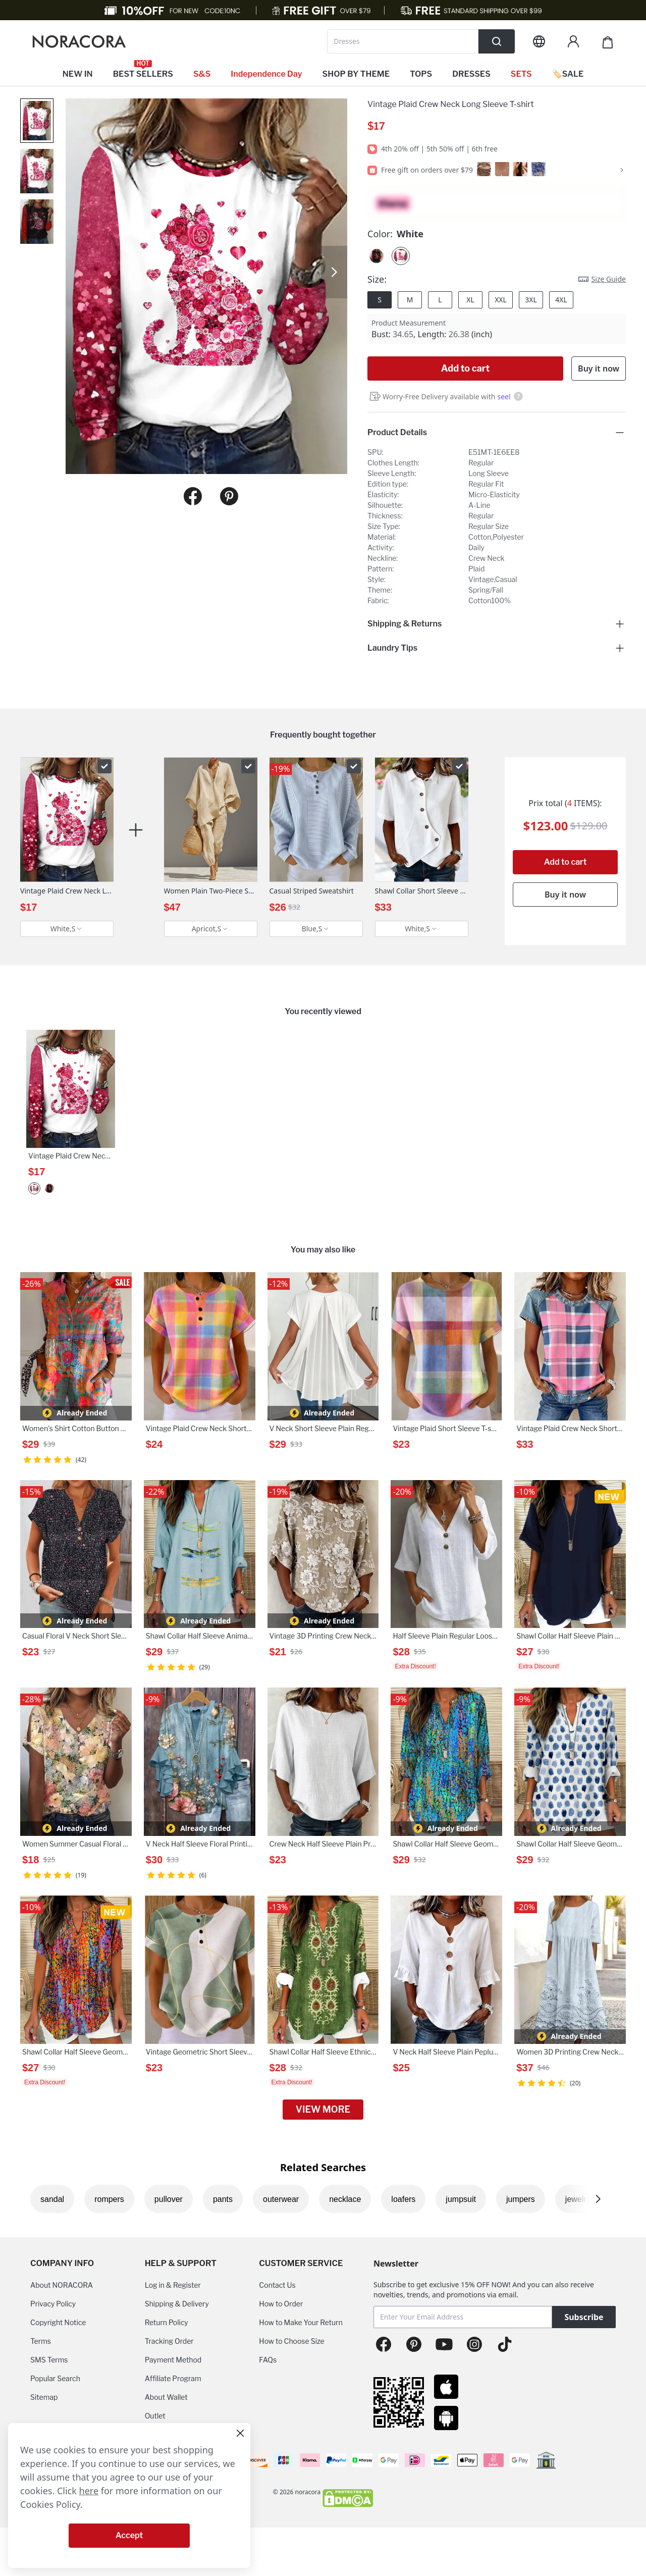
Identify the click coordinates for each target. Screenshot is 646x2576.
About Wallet (166, 2397)
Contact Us (277, 2285)
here (89, 2491)
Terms (40, 2341)
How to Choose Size (291, 2341)
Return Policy (166, 2322)
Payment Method (173, 2359)
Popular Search (55, 2378)
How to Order (281, 2303)
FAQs (268, 2359)
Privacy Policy (53, 2303)
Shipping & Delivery (177, 2303)
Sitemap (44, 2397)
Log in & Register (173, 2285)
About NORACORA (61, 2285)
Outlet (155, 2415)
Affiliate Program (173, 2378)
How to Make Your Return (300, 2322)
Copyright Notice (58, 2322)
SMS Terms (49, 2359)
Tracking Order (169, 2341)
